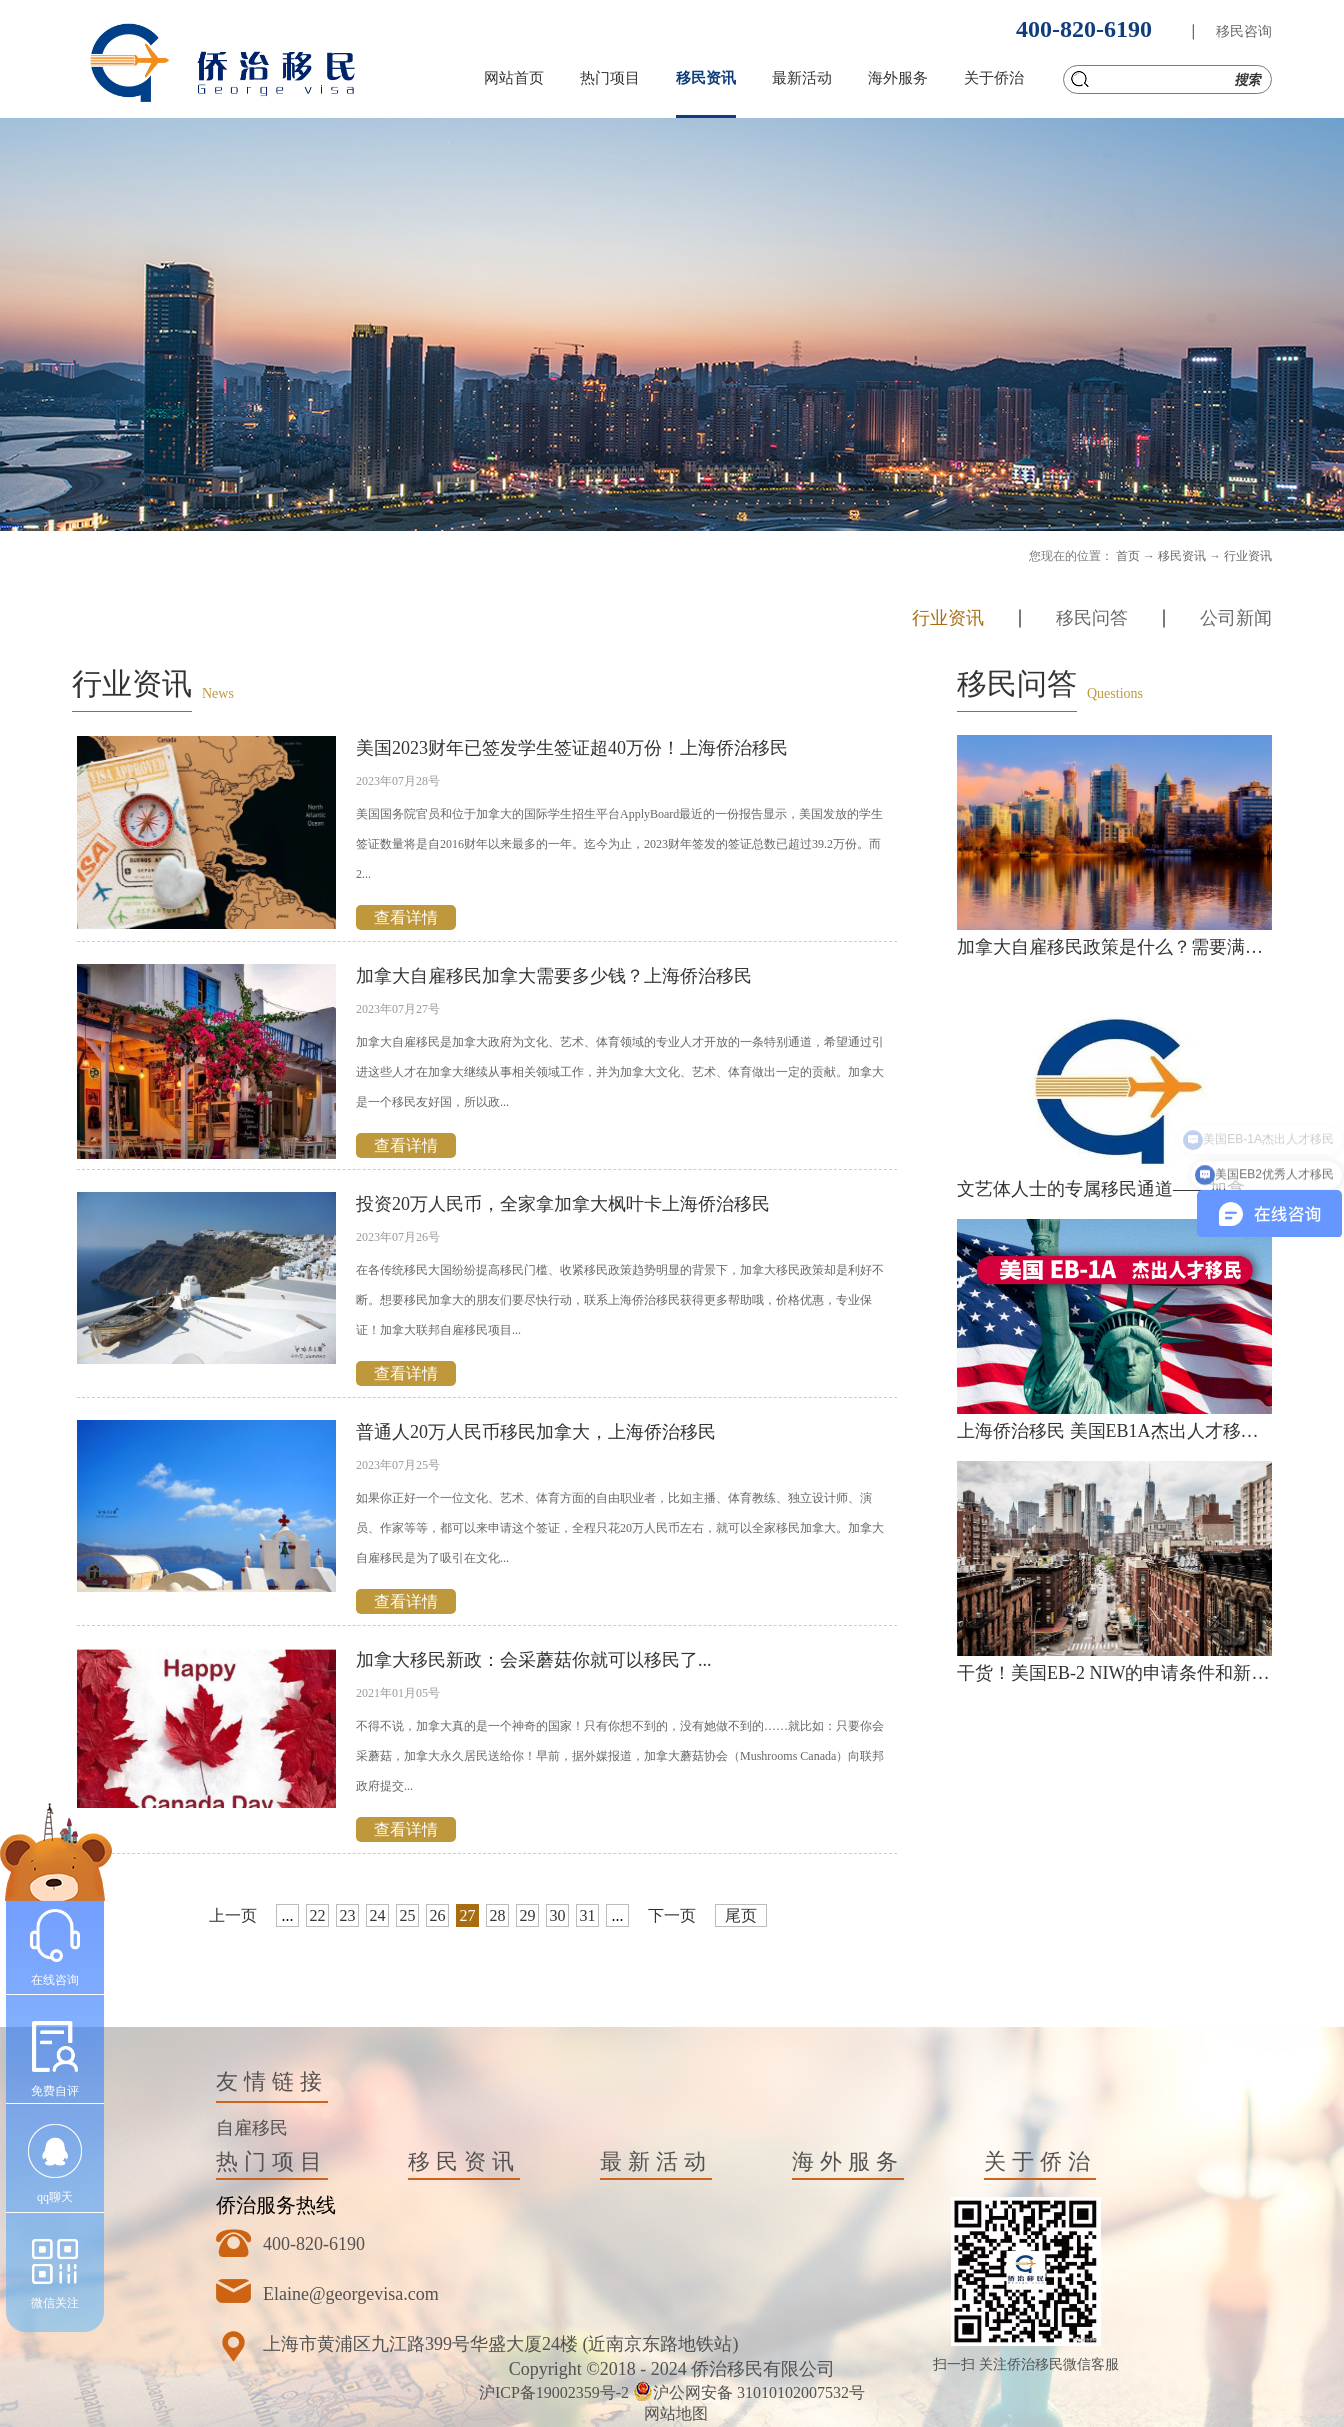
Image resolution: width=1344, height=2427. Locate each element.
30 (558, 1915)
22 (318, 1915)
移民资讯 (1182, 556)
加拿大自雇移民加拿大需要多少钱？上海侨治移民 (554, 976)
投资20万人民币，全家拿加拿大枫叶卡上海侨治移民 (563, 1204)
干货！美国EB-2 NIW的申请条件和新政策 (1122, 1673)
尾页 (741, 1915)
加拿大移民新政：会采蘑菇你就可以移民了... (534, 1660)
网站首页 (514, 78)
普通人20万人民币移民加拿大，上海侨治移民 (536, 1432)
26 (438, 1915)
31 (588, 1915)
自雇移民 (252, 2128)
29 (528, 1915)
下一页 (672, 1915)
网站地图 (672, 2413)
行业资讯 (1248, 556)
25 (408, 1915)
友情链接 (272, 2081)
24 (378, 1915)
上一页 (233, 1915)
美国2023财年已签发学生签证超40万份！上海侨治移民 (572, 748)
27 (468, 1915)
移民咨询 (1244, 31)
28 (498, 1915)
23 (348, 1915)
